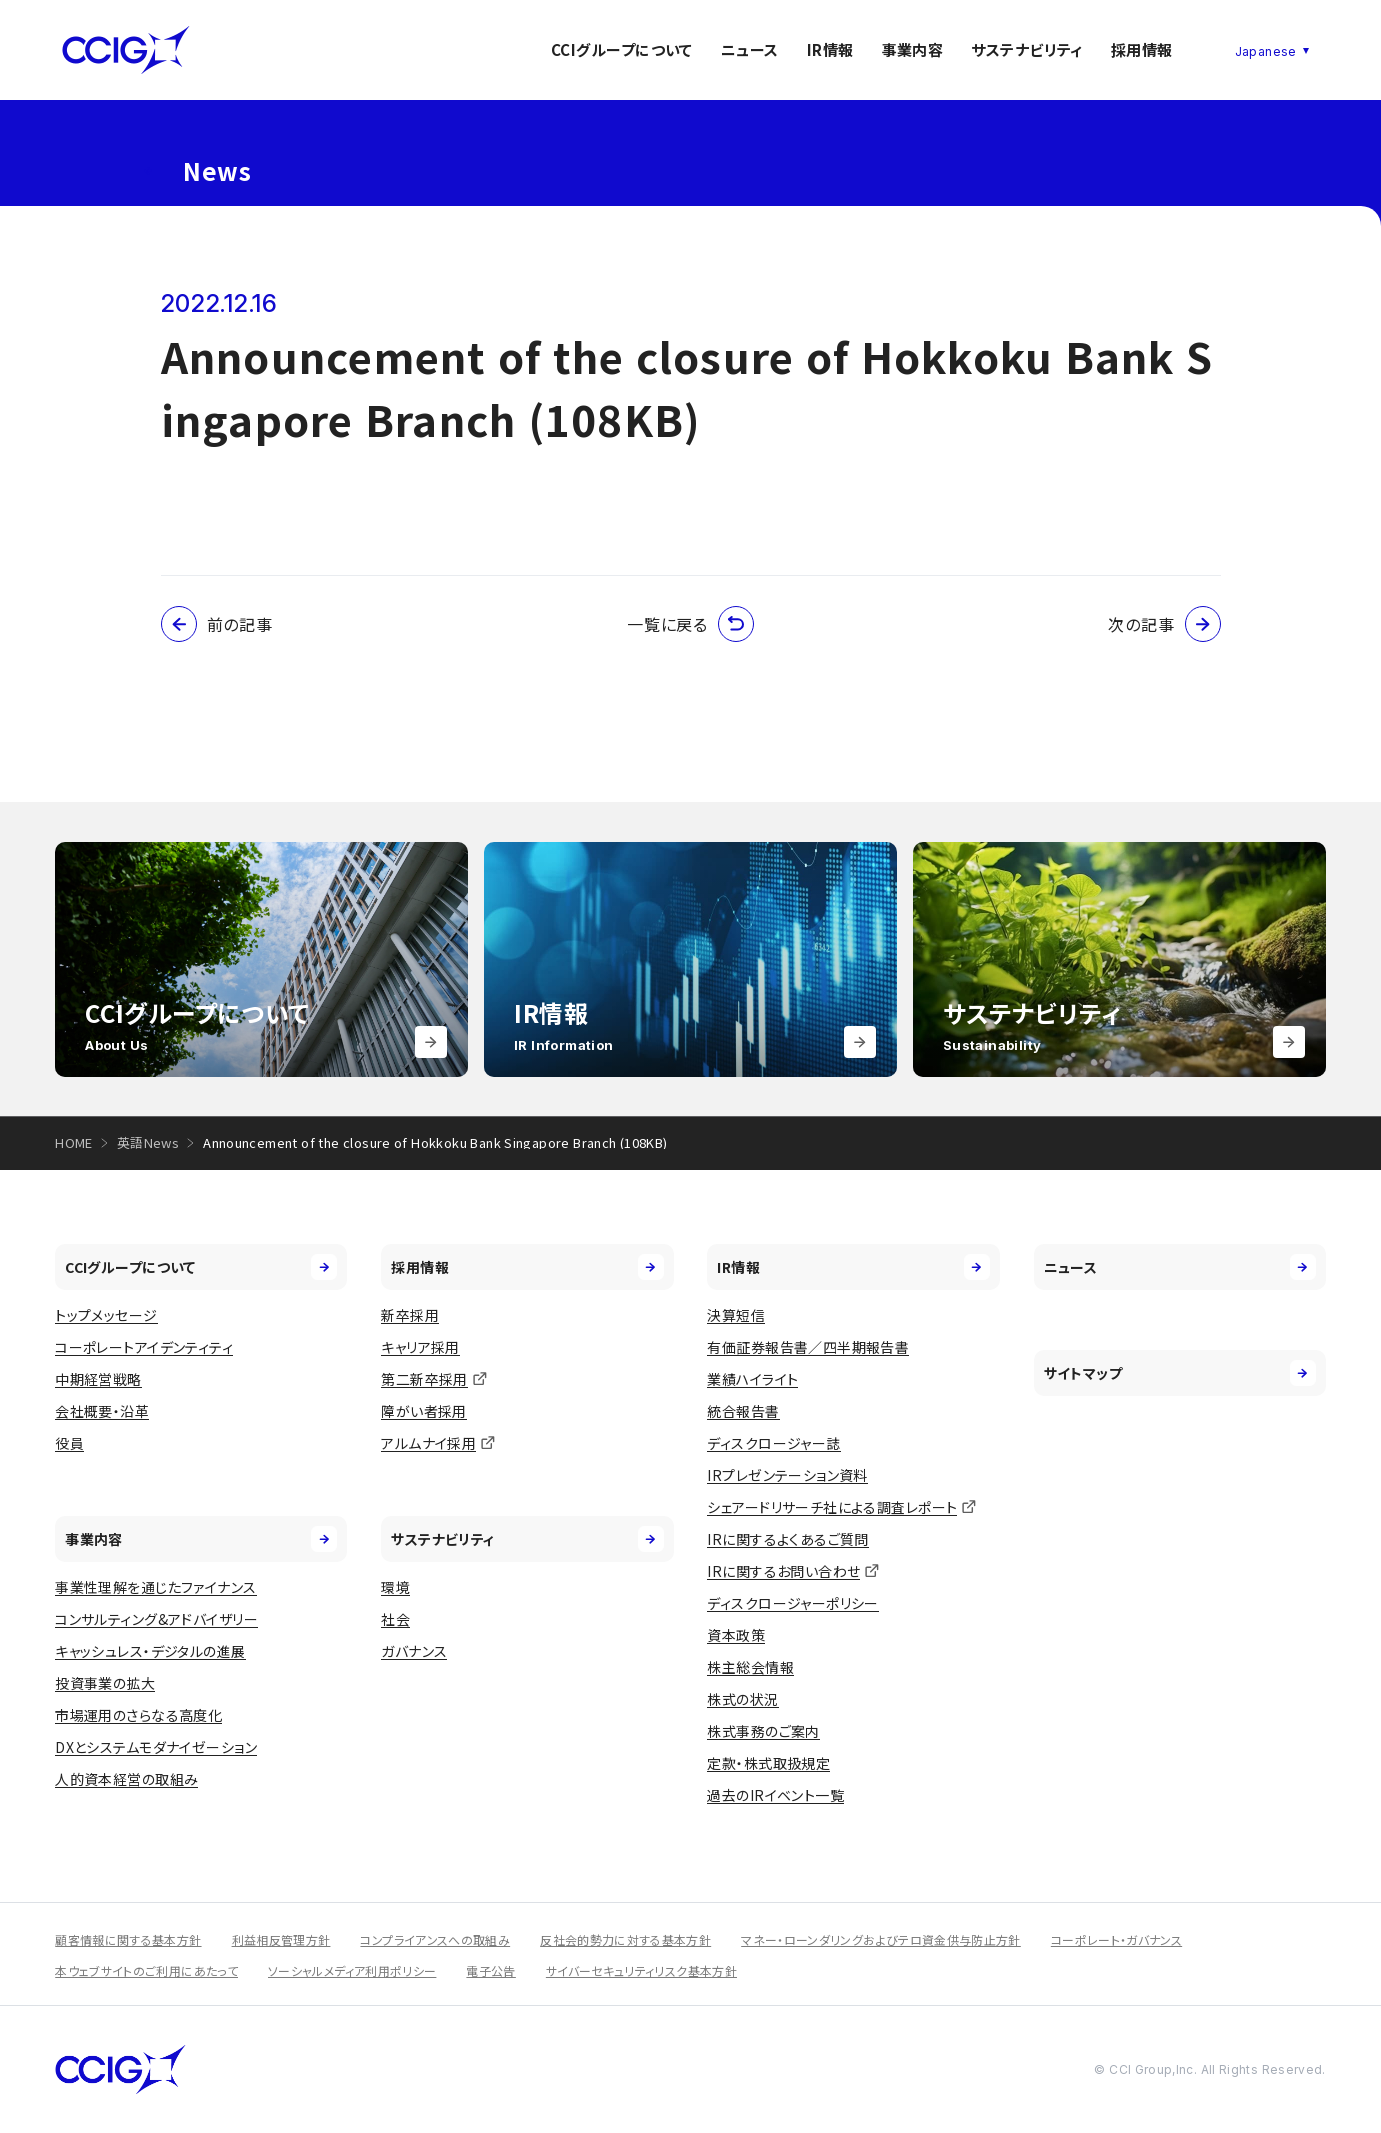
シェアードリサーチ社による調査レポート (832, 1507)
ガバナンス (414, 1651)
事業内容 (913, 49)
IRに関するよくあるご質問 (787, 1539)
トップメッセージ (106, 1315)
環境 (395, 1587)
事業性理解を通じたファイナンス (155, 1587)
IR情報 (830, 49)
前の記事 (217, 624)
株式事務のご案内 (763, 1731)
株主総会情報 (750, 1667)
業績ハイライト (752, 1379)
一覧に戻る (690, 624)
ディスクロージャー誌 (773, 1443)
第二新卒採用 (424, 1379)
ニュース (750, 49)
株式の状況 (742, 1699)
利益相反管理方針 (281, 1939)
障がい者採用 (424, 1411)
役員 (69, 1443)
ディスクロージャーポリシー (792, 1603)
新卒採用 (410, 1315)
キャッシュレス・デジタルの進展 (150, 1651)
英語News (148, 1142)
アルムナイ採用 (428, 1443)
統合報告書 (743, 1411)
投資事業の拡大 (105, 1683)
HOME (74, 1142)
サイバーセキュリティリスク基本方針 (641, 1970)
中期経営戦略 (98, 1379)
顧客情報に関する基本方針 (128, 1939)
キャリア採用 (420, 1347)
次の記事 (1164, 624)
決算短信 (736, 1315)
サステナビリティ (1027, 49)
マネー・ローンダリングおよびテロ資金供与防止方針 (881, 1939)
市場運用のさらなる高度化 (138, 1715)
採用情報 (1142, 49)
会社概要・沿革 (102, 1411)
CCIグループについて (622, 49)
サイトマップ (1180, 1373)
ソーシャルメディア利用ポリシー (352, 1970)
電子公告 (490, 1970)
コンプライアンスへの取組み (435, 1939)
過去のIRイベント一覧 (775, 1795)
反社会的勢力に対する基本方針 (625, 1939)
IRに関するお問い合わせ (783, 1571)
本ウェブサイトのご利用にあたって (146, 1970)
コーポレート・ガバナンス (1116, 1939)
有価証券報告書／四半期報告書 (808, 1347)
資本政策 (736, 1635)
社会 (395, 1619)
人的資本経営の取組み (126, 1779)
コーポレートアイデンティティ (144, 1347)
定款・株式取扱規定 (768, 1763)
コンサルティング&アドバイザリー (156, 1619)
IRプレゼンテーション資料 (787, 1475)
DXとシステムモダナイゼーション (156, 1747)
